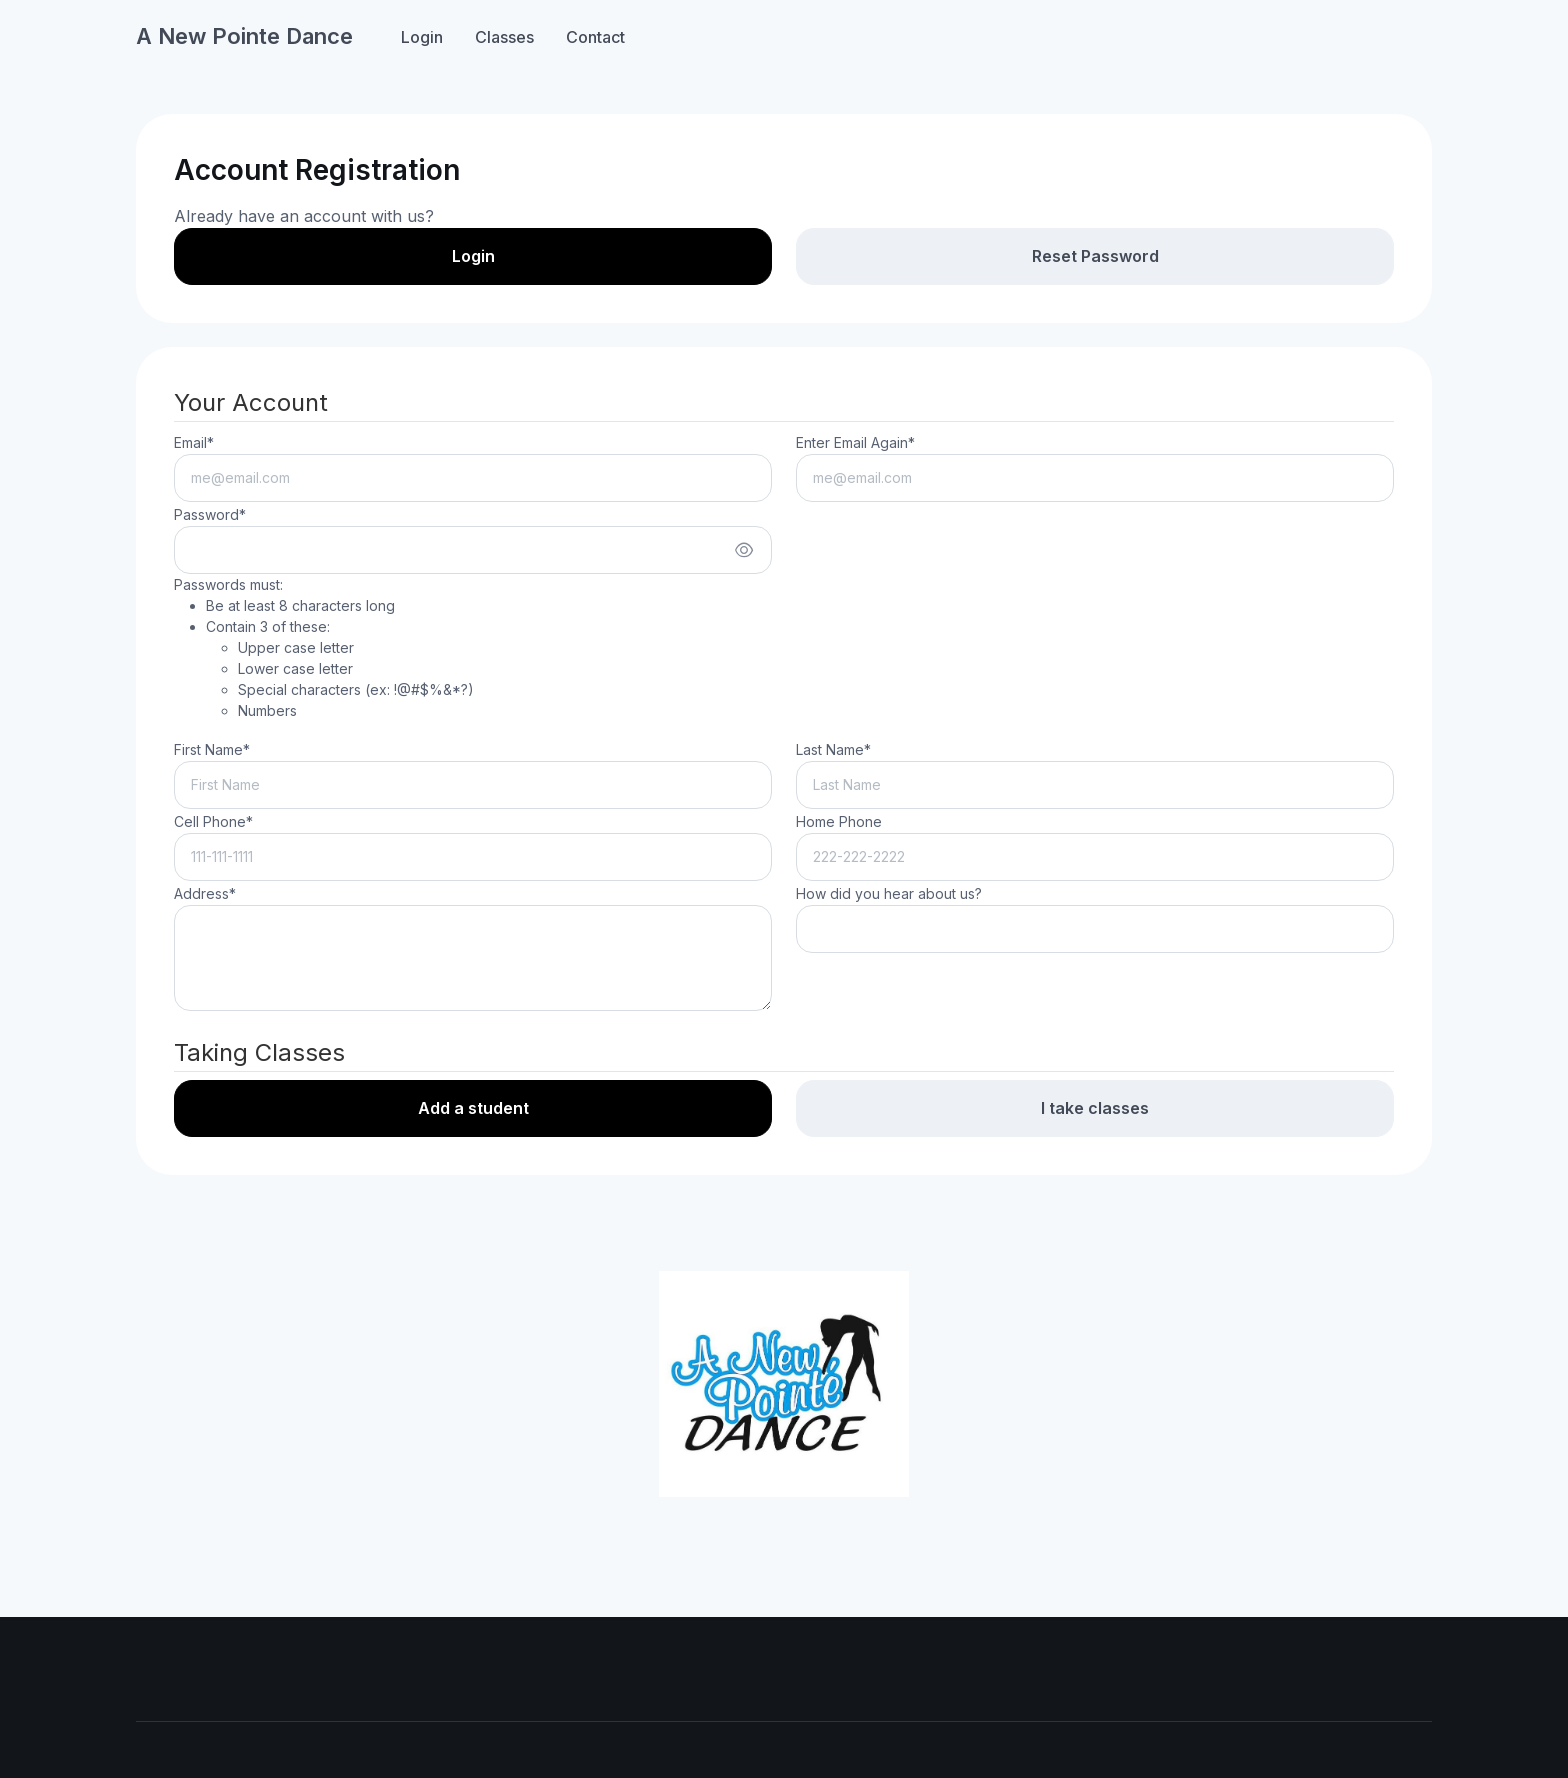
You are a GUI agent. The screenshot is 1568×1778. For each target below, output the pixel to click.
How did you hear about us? (889, 893)
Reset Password (1095, 256)
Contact (595, 37)
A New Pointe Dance (244, 36)
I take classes (1095, 1108)
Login (422, 37)
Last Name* (833, 749)
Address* (205, 893)
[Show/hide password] (744, 550)
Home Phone (839, 821)
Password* (210, 514)
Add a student (473, 1108)
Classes (504, 37)
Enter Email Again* (855, 442)
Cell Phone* (213, 821)
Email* (194, 442)
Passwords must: (324, 648)
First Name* (212, 749)
